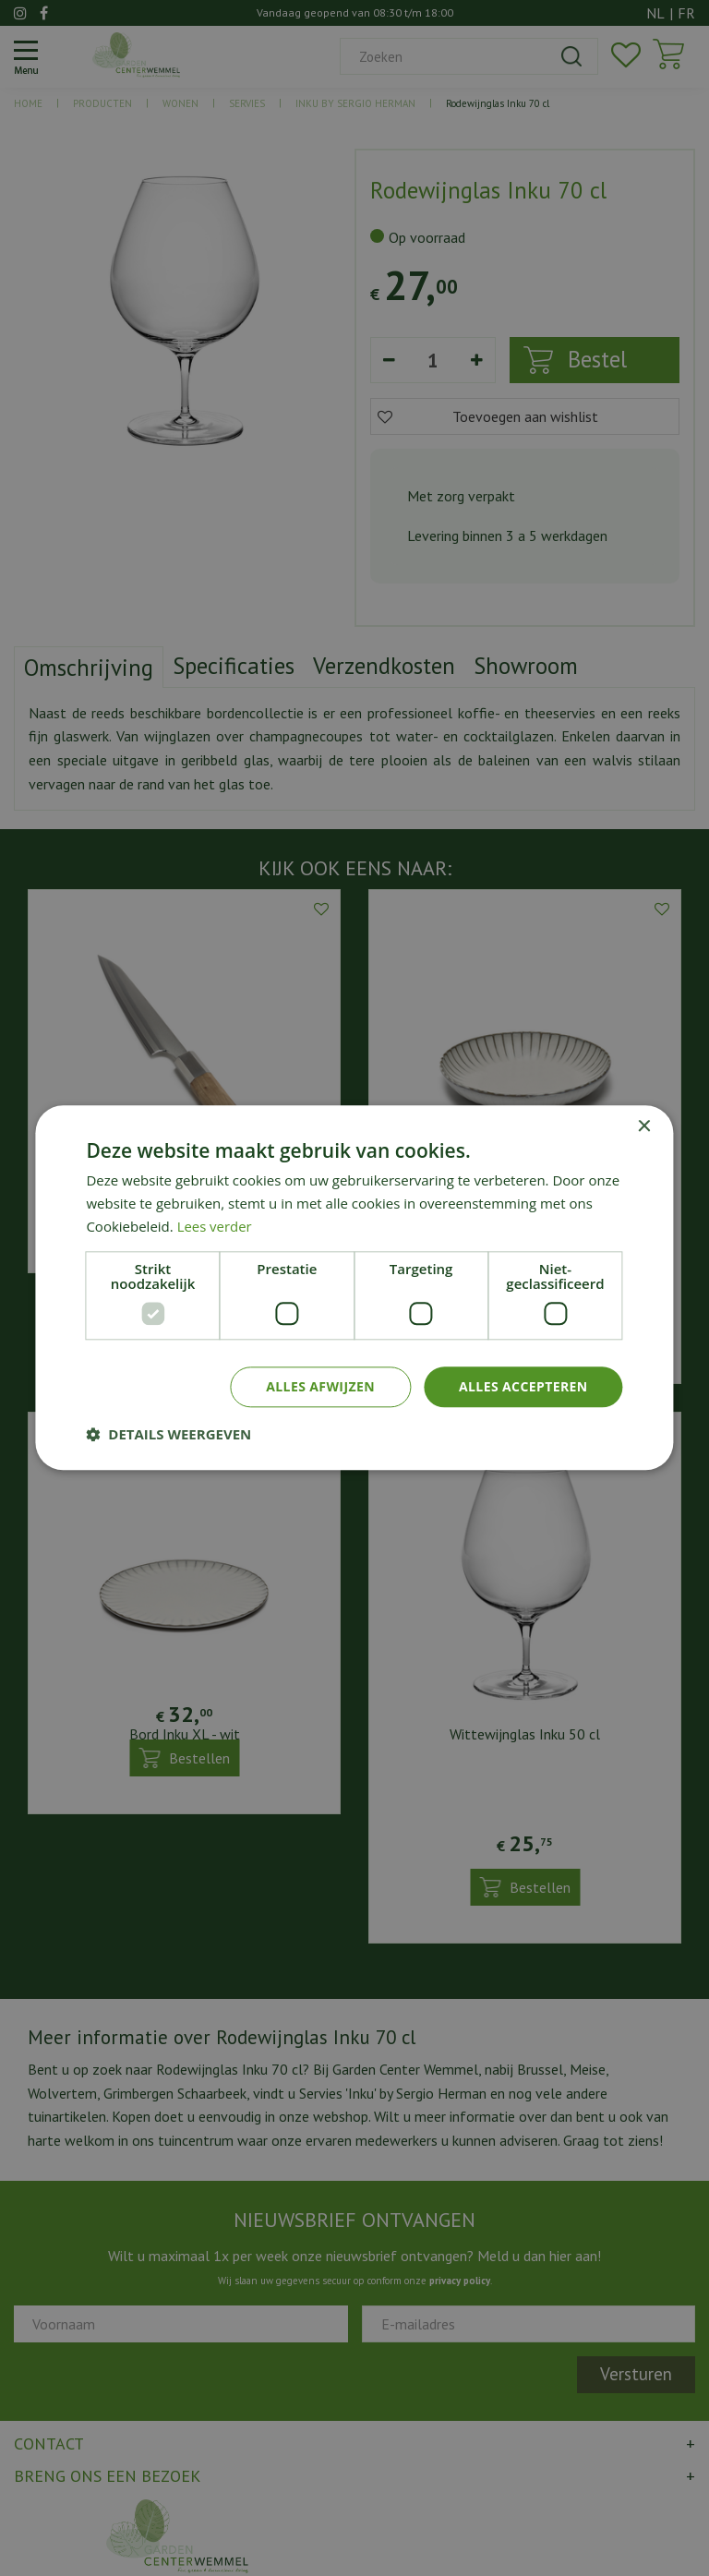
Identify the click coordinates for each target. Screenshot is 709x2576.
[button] (168, 1434)
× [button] (644, 1127)
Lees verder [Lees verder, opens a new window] (215, 1226)
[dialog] (354, 1288)
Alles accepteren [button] (523, 1386)
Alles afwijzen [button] (320, 1386)
